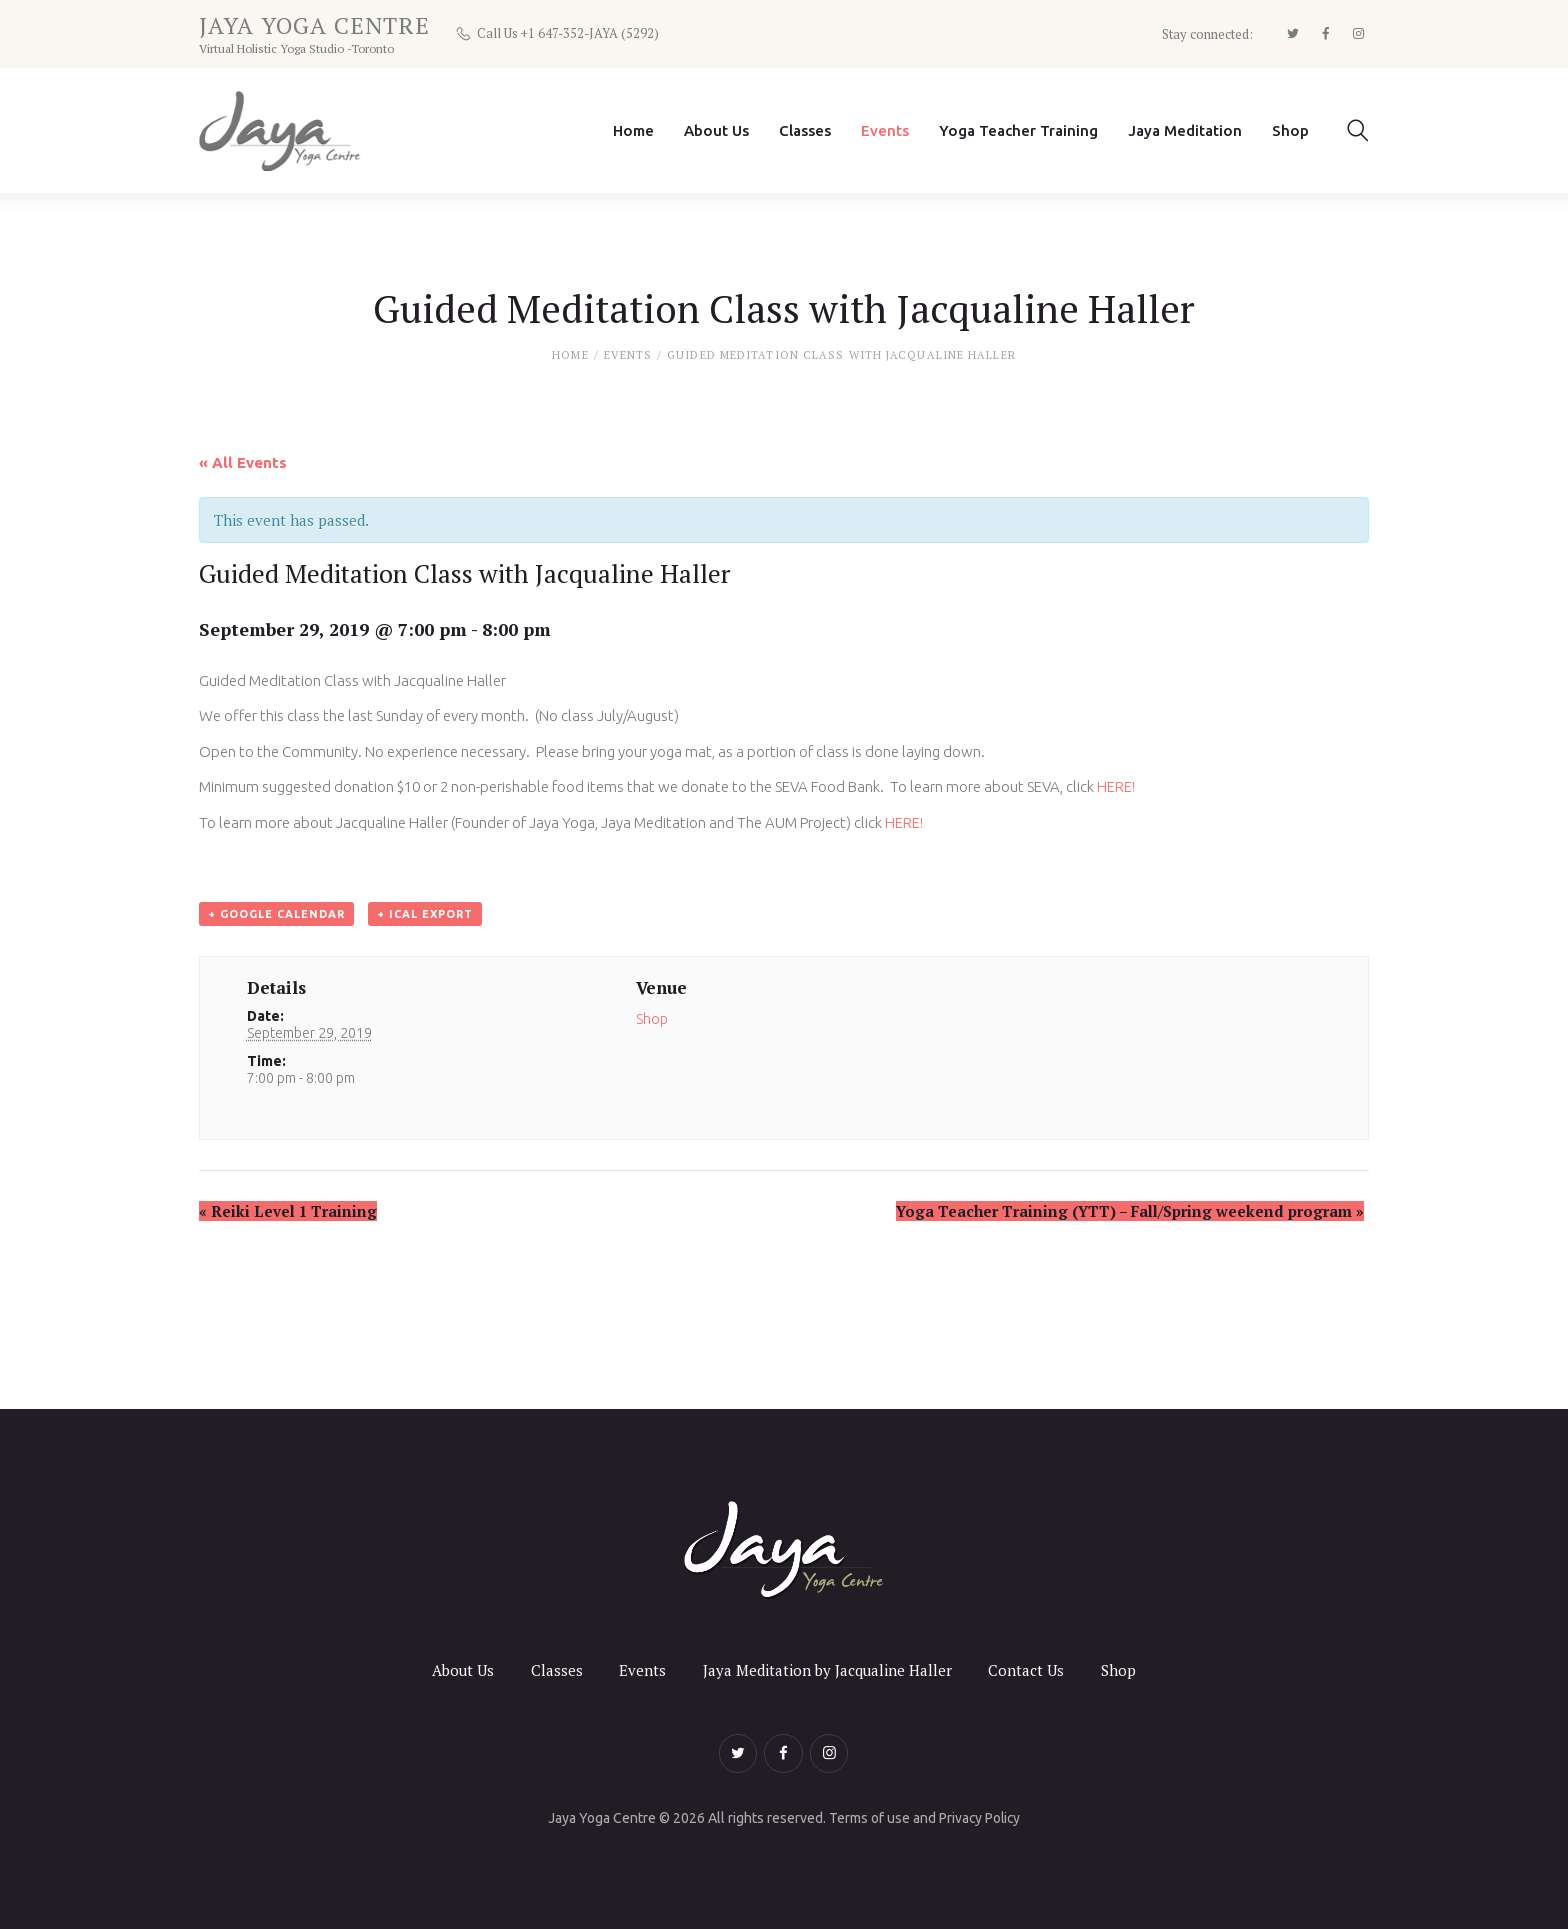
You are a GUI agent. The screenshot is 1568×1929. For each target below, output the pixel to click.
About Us (461, 1670)
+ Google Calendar (276, 914)
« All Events (243, 462)
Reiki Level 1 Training (288, 1212)
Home (570, 355)
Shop (652, 1020)
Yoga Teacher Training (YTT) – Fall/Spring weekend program (1130, 1212)
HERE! (1117, 787)
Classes (556, 1670)
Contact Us (1028, 1670)
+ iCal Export (425, 914)
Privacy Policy (980, 1818)
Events (628, 355)
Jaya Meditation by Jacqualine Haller (828, 1670)
